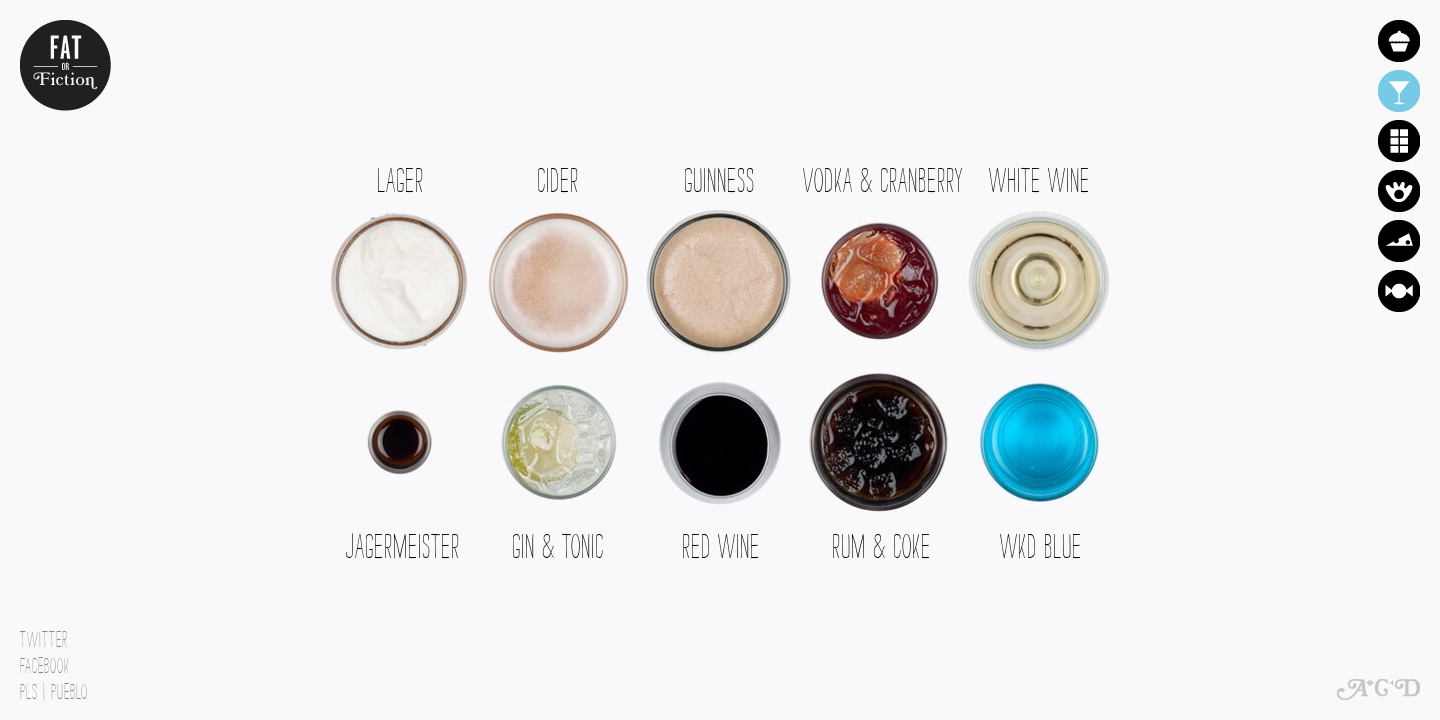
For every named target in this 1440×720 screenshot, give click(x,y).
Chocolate (1399, 141)
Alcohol (1399, 91)
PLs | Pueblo (54, 687)
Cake (1399, 41)
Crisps (1399, 191)
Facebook (45, 661)
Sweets (1399, 291)
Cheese (1399, 241)
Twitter (44, 635)
